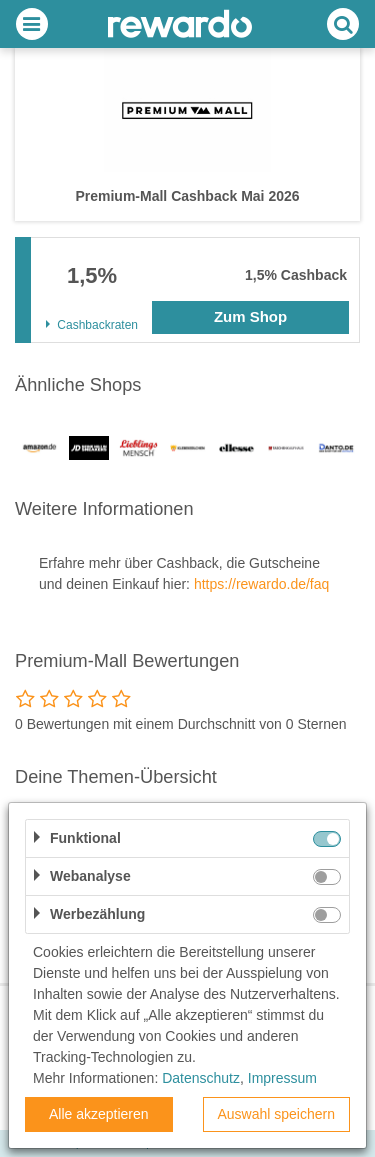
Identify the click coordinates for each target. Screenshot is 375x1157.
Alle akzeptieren (99, 1114)
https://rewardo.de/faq (261, 584)
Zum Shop (250, 316)
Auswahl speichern (276, 1114)
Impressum (282, 1078)
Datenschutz (201, 1078)
